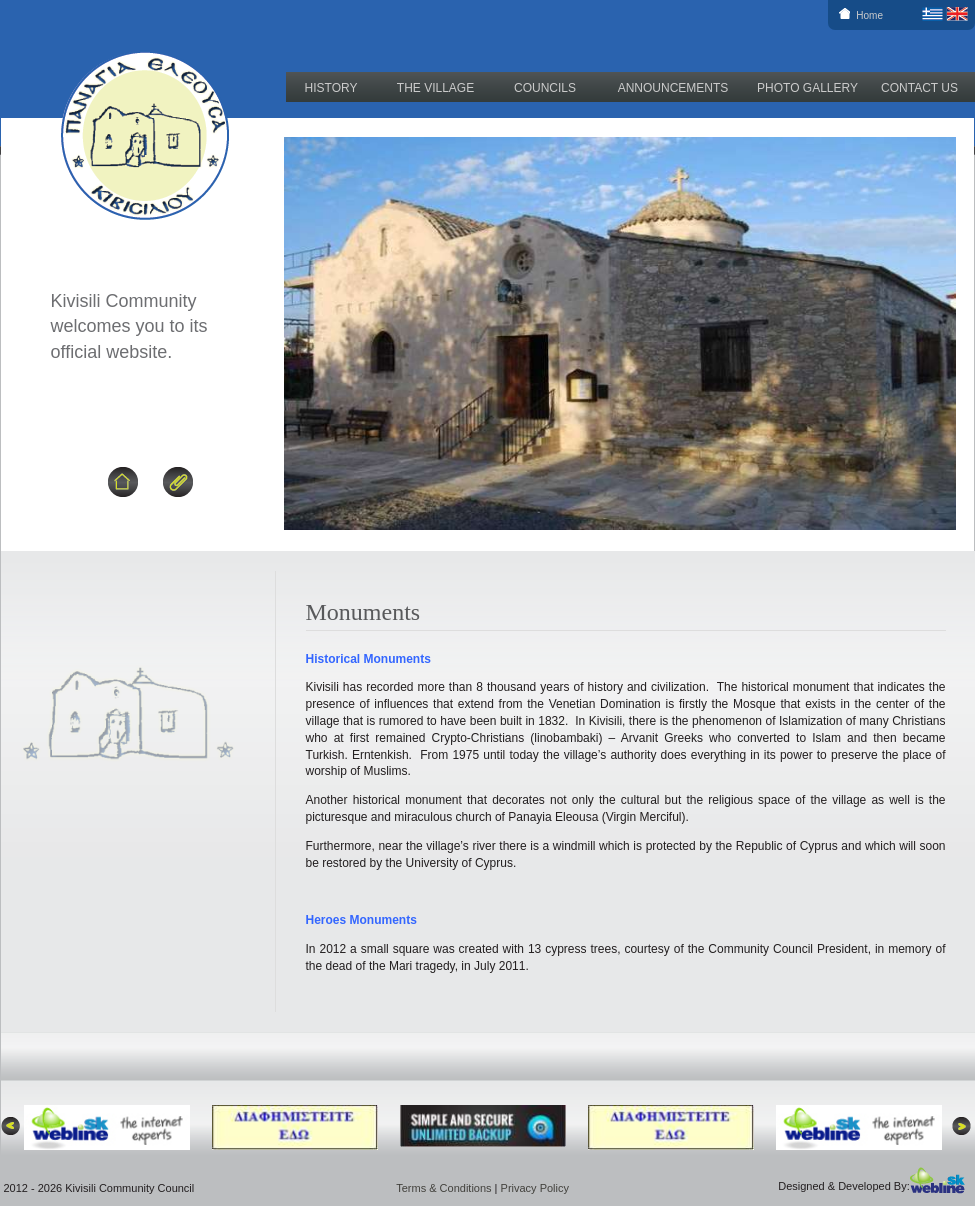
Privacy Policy (535, 1188)
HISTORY (331, 88)
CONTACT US (919, 88)
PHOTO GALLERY (807, 88)
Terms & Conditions (443, 1188)
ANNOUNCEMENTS (673, 88)
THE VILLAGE (435, 88)
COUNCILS (545, 88)
